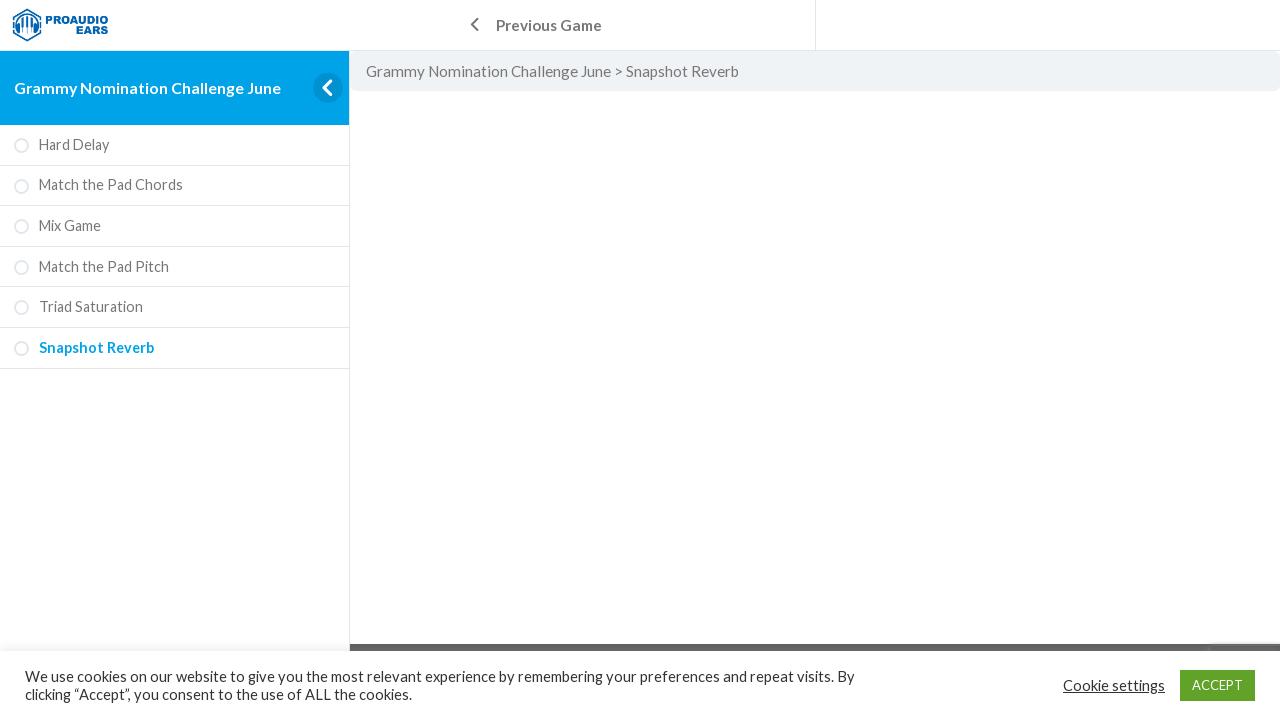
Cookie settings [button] (1114, 685)
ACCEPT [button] (1217, 685)
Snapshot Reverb (682, 71)
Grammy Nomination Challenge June (147, 87)
